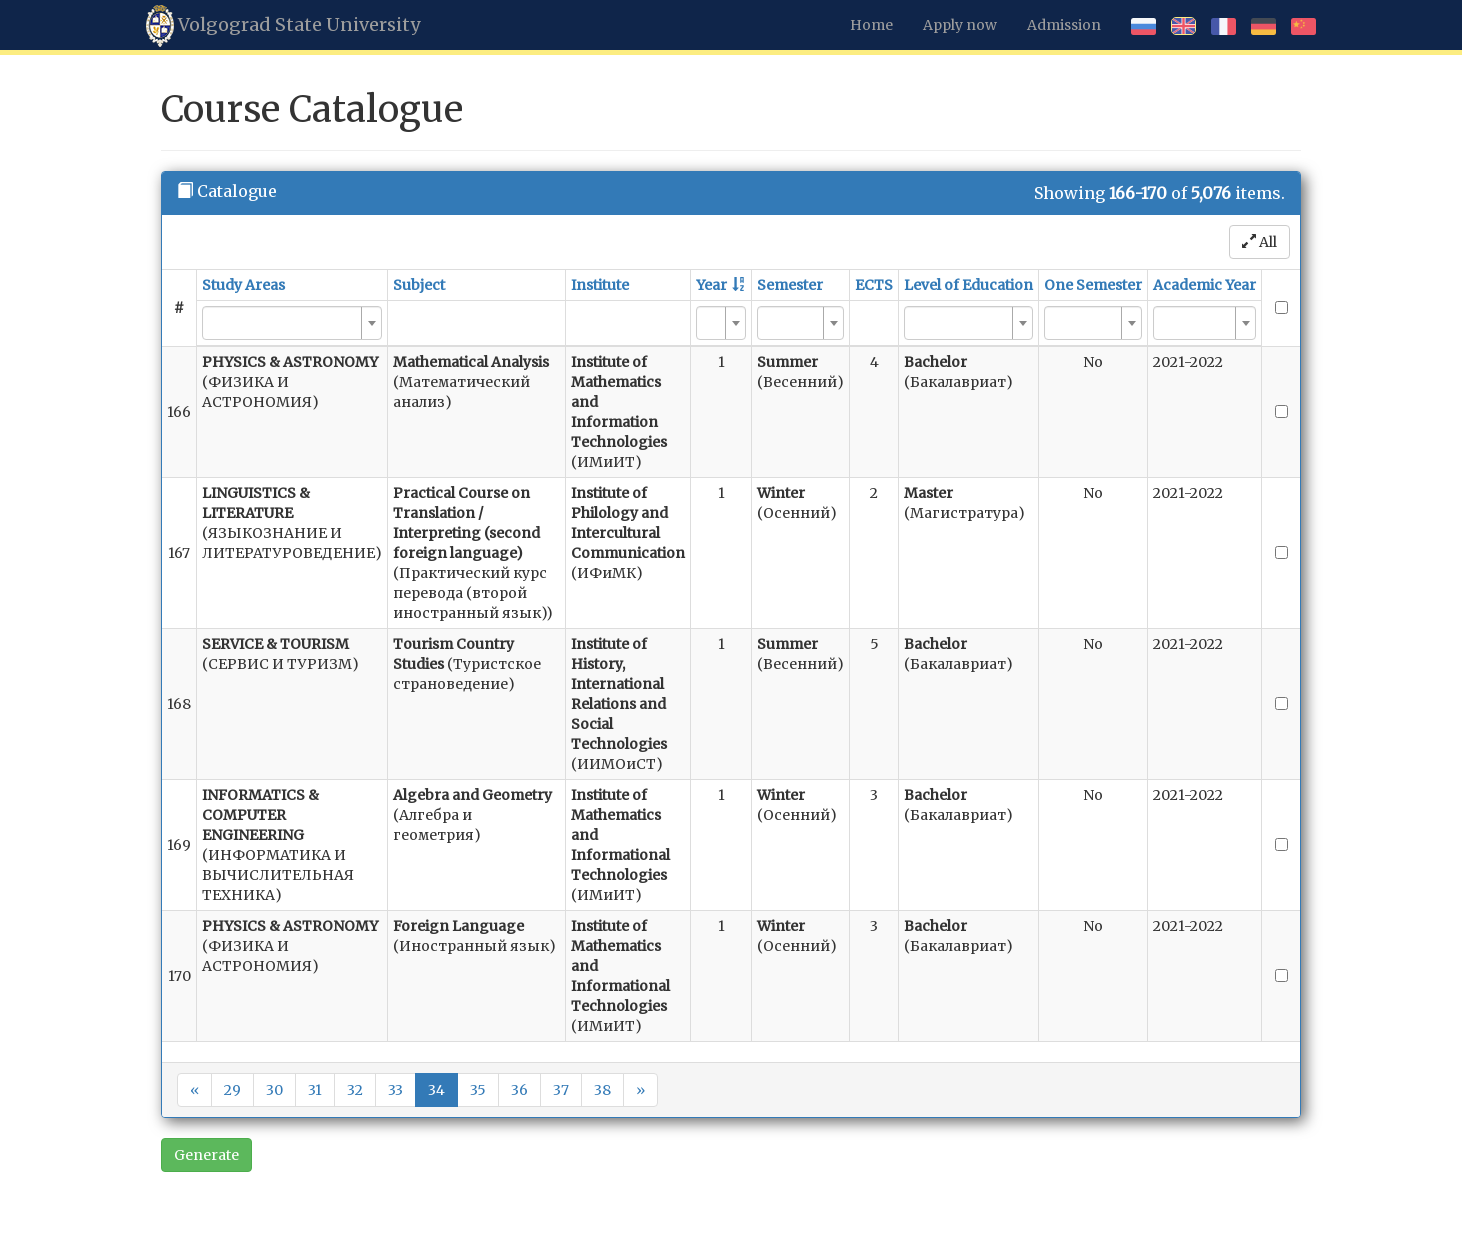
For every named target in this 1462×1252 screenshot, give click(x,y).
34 (436, 1090)
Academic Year (1204, 285)
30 (274, 1090)
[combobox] (292, 323)
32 (355, 1090)
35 (478, 1090)
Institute (600, 285)
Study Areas (243, 285)
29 (232, 1090)
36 (519, 1090)
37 (561, 1090)
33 (395, 1090)
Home (871, 25)
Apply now (960, 25)
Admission (1064, 25)
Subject (419, 285)
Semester (790, 285)
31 (315, 1090)
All (1259, 242)
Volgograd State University (283, 26)
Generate (206, 1155)
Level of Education (968, 285)
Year (711, 285)
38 (602, 1090)
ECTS (874, 285)
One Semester (1093, 285)
